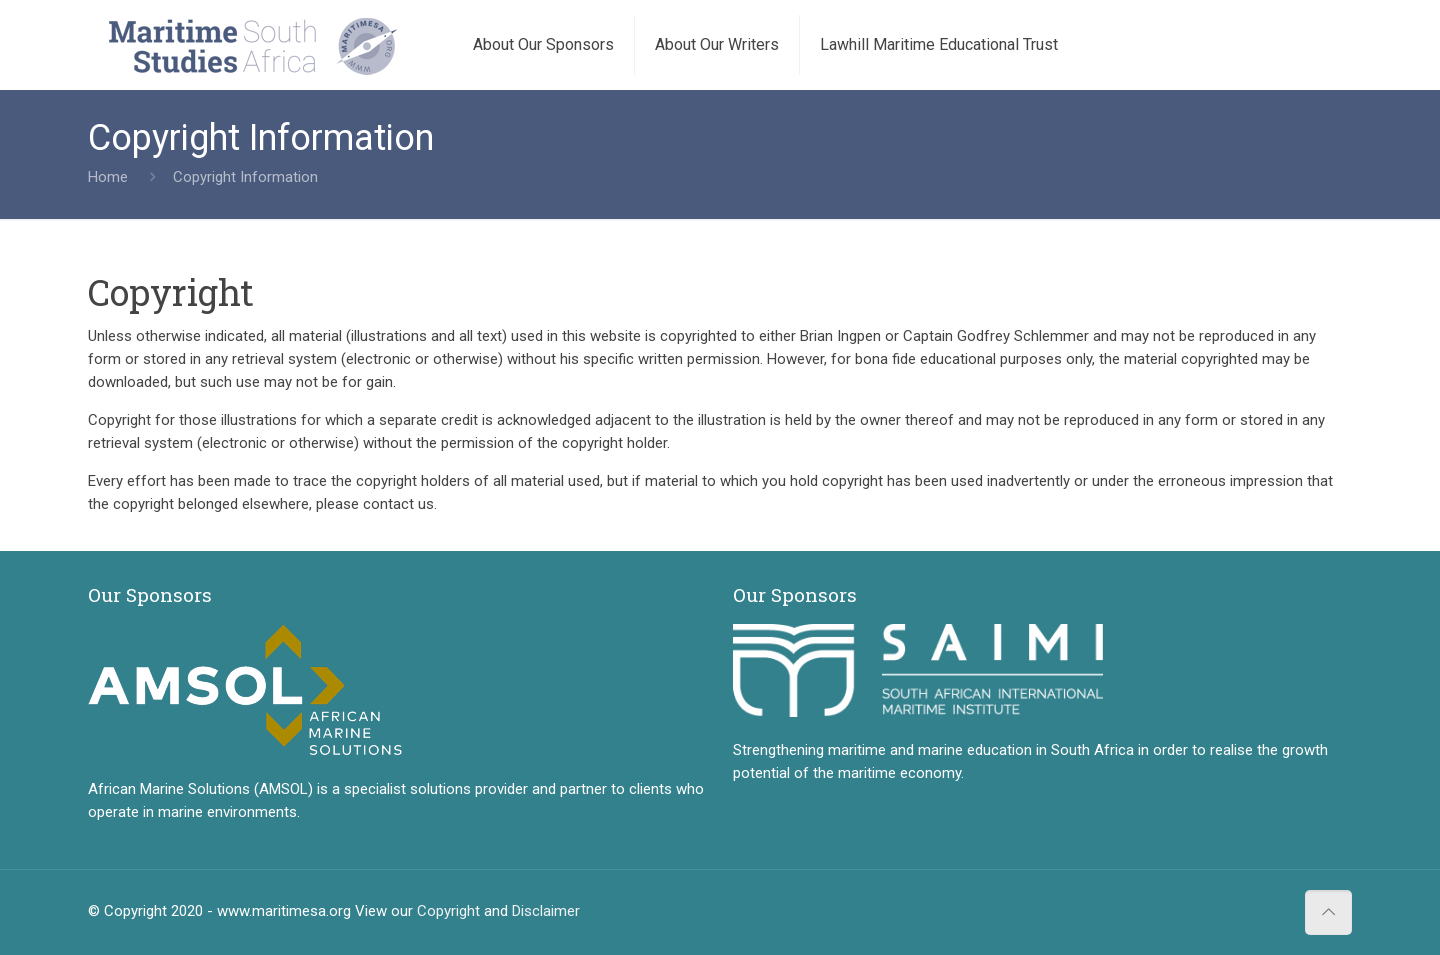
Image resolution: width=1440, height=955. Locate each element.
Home (108, 177)
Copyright (448, 911)
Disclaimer (546, 911)
